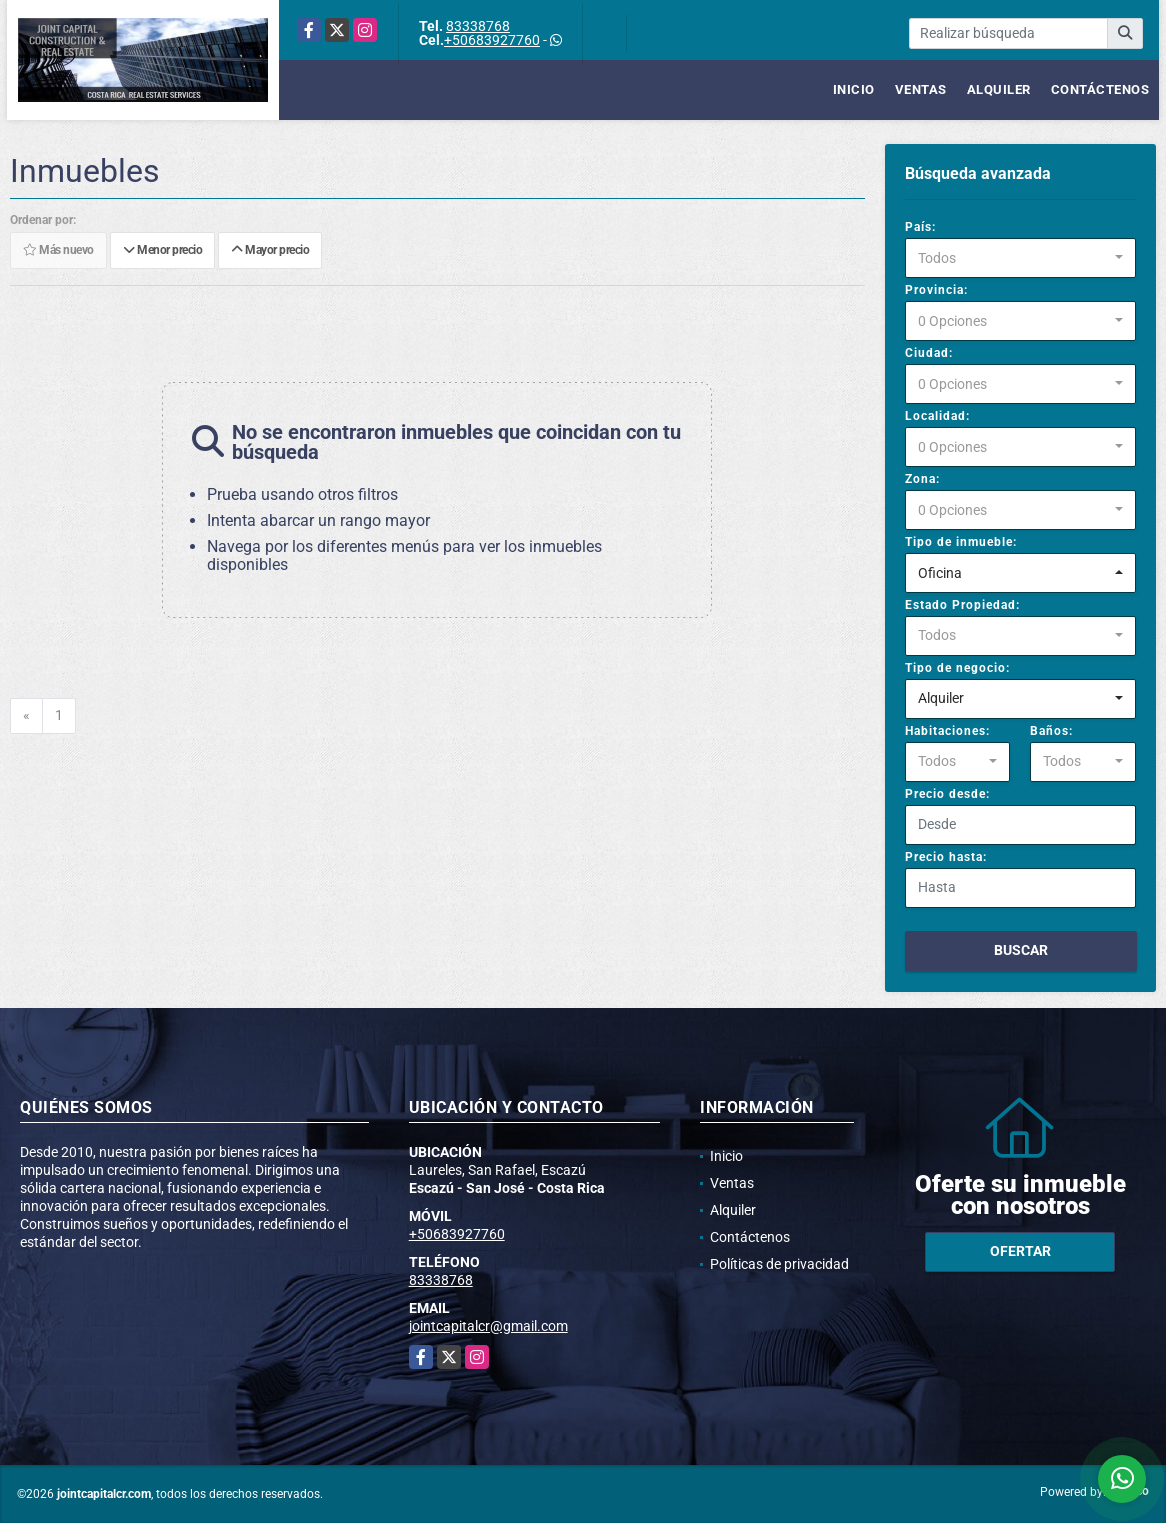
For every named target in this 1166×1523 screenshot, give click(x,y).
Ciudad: (929, 353)
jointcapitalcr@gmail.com (488, 1326)
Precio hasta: (946, 857)
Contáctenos (1100, 89)
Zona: (922, 479)
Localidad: (937, 416)
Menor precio (162, 251)
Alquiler (999, 89)
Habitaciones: (947, 731)
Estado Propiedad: (962, 605)
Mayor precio (270, 251)
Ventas (921, 89)
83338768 (478, 26)
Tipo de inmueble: (961, 542)
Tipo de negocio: (957, 668)
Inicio (854, 89)
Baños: (1051, 731)
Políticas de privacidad (779, 1264)
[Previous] (26, 716)
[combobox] (1021, 258)
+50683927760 (492, 40)
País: (920, 227)
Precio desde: (947, 794)
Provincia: (936, 290)
